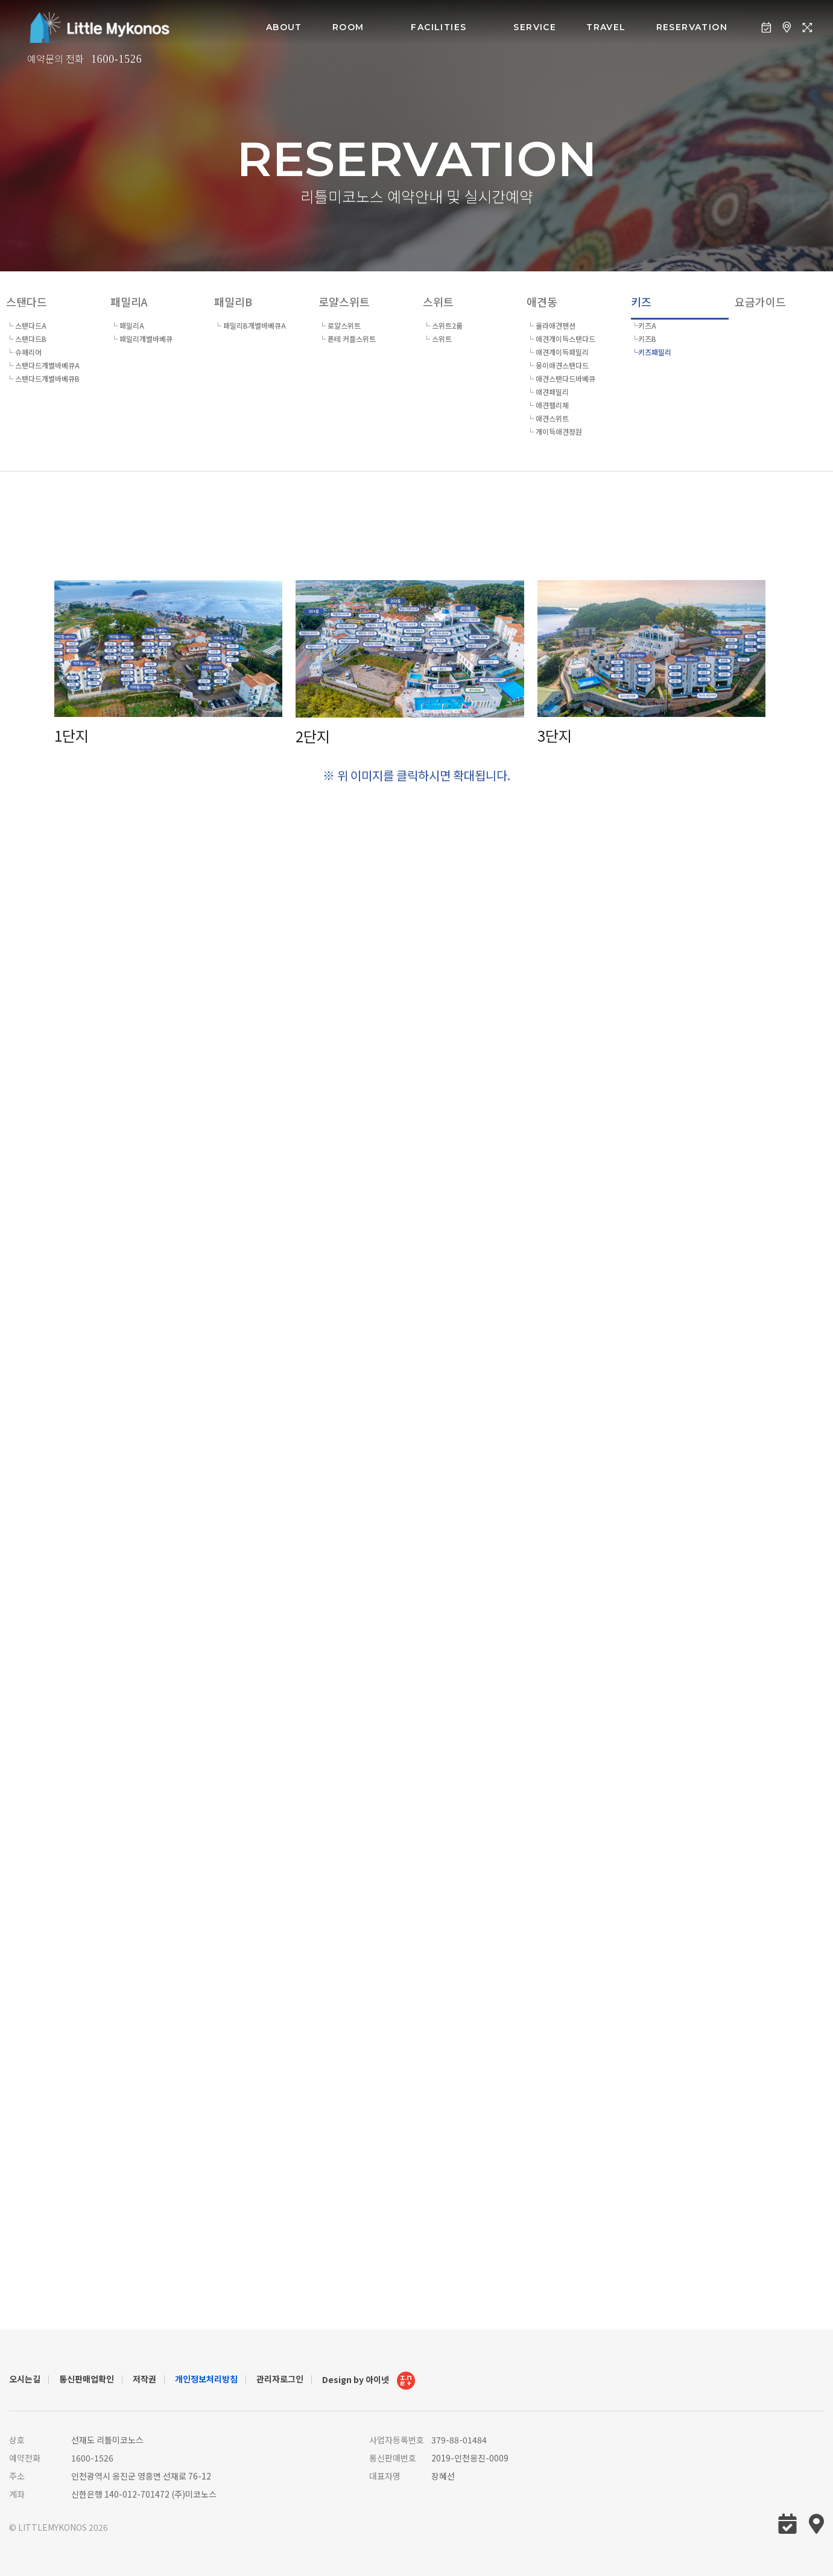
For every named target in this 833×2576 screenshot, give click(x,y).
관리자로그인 (279, 2379)
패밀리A (129, 301)
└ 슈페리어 (24, 352)
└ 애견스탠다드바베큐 (561, 378)
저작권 (144, 2379)
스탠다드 (26, 301)
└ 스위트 (437, 338)
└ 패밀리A (127, 325)
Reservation (691, 27)
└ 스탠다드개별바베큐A (43, 365)
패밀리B (233, 301)
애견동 (542, 301)
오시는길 (24, 2379)
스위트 (438, 301)
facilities (438, 27)
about (284, 27)
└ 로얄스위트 (339, 325)
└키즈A (643, 325)
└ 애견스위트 (548, 418)
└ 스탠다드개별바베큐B (43, 378)
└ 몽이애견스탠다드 (558, 365)
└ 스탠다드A (26, 325)
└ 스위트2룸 (443, 325)
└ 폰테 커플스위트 (347, 338)
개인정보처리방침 (206, 2379)
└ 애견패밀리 (548, 392)
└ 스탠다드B (26, 338)
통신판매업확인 (86, 2379)
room (348, 27)
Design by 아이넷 (368, 2381)
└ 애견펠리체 (548, 405)
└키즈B (643, 338)
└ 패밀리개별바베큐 (141, 338)
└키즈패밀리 (651, 352)
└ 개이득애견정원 (554, 431)
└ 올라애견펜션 (551, 325)
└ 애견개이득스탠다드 (561, 338)
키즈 (641, 301)
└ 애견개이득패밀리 (558, 352)
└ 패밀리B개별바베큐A (250, 325)
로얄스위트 (344, 301)
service (534, 27)
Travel (606, 27)
